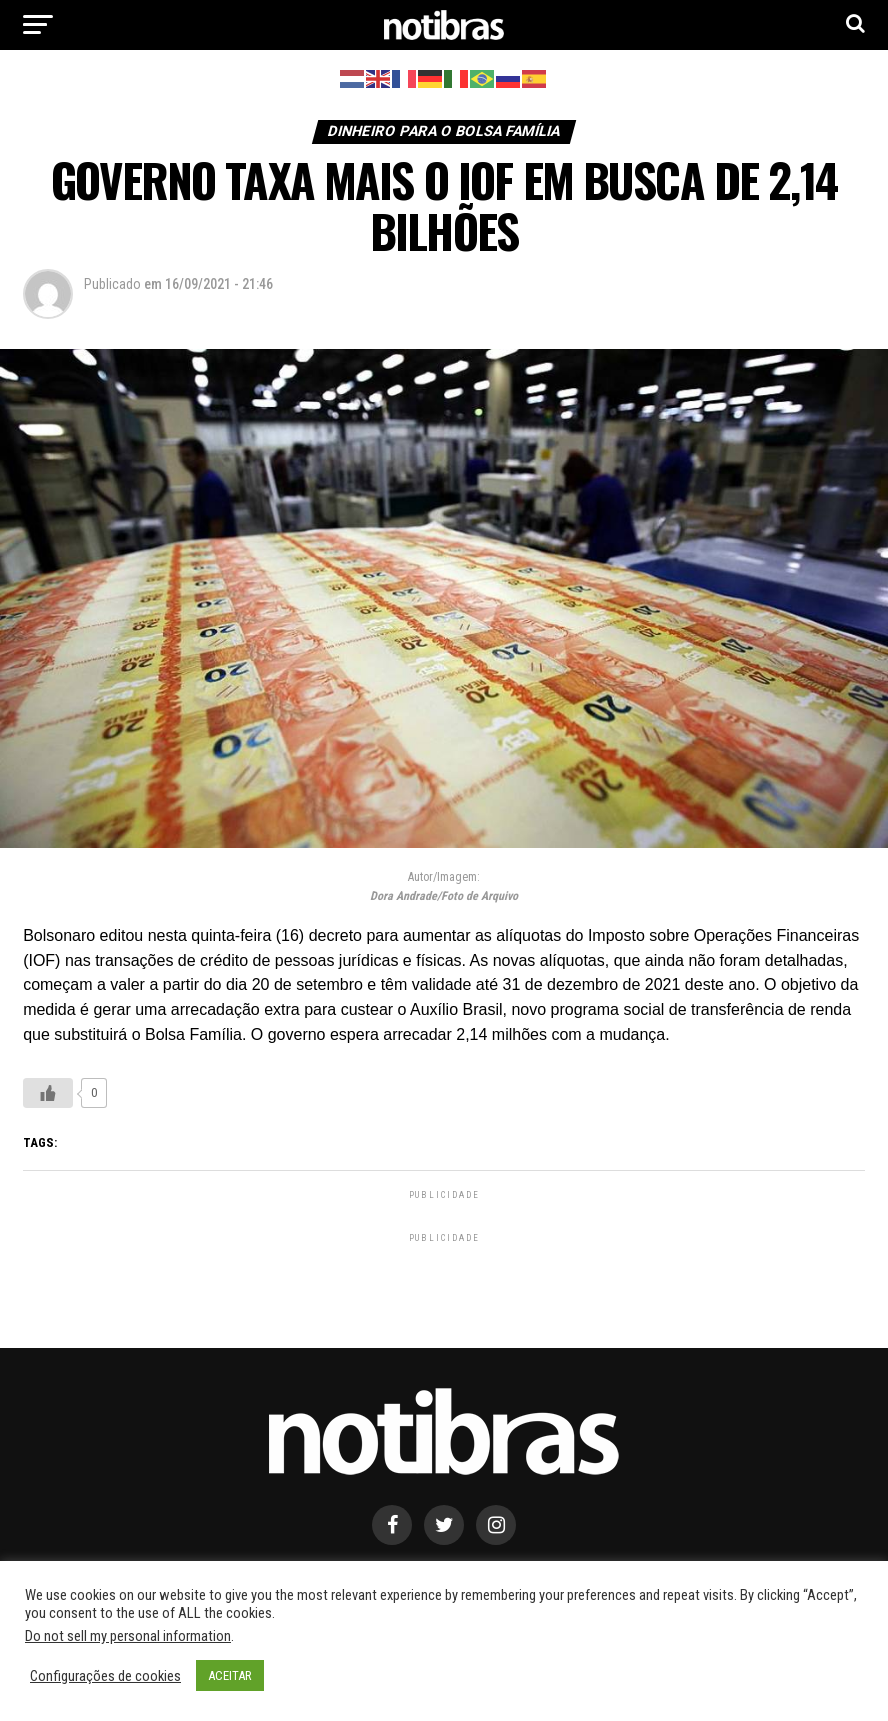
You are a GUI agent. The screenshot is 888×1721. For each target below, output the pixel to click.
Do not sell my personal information (128, 1636)
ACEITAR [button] (230, 1675)
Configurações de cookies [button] (105, 1676)
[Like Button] (48, 1093)
